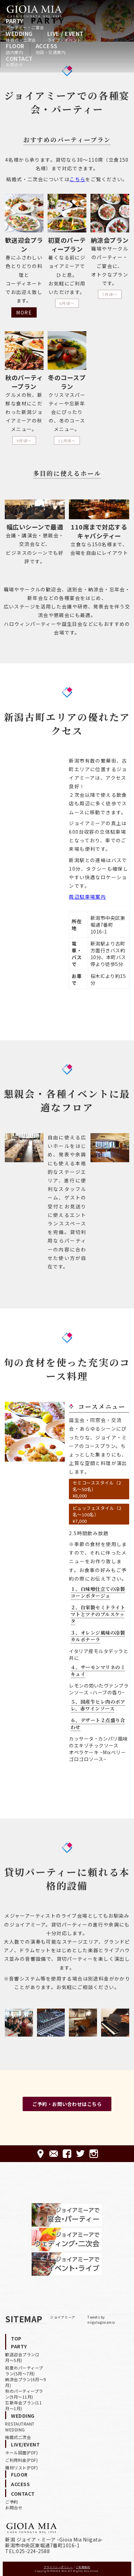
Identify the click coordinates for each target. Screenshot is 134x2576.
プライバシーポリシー (58, 2567)
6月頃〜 (67, 303)
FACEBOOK (67, 2153)
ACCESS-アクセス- (40, 2153)
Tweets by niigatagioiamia (101, 2320)
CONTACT (19, 61)
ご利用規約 (83, 2567)
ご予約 (11, 2502)
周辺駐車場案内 (87, 896)
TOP (16, 2338)
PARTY (25, 23)
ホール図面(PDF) (21, 2452)
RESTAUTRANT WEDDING (20, 2426)
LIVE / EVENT (65, 36)
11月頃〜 (67, 440)
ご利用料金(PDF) (21, 2460)
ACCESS (51, 48)
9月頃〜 (24, 440)
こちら (77, 179)
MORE (24, 312)
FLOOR (15, 48)
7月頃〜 (110, 294)
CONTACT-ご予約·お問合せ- (53, 2153)
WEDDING (21, 36)
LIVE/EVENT (25, 2444)
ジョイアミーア (62, 2317)
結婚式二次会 (18, 2437)
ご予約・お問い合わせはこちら (67, 2104)
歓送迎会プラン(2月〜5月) (22, 2357)
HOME (34, 11)
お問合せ (13, 2507)
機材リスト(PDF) (21, 2467)
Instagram (93, 2153)
